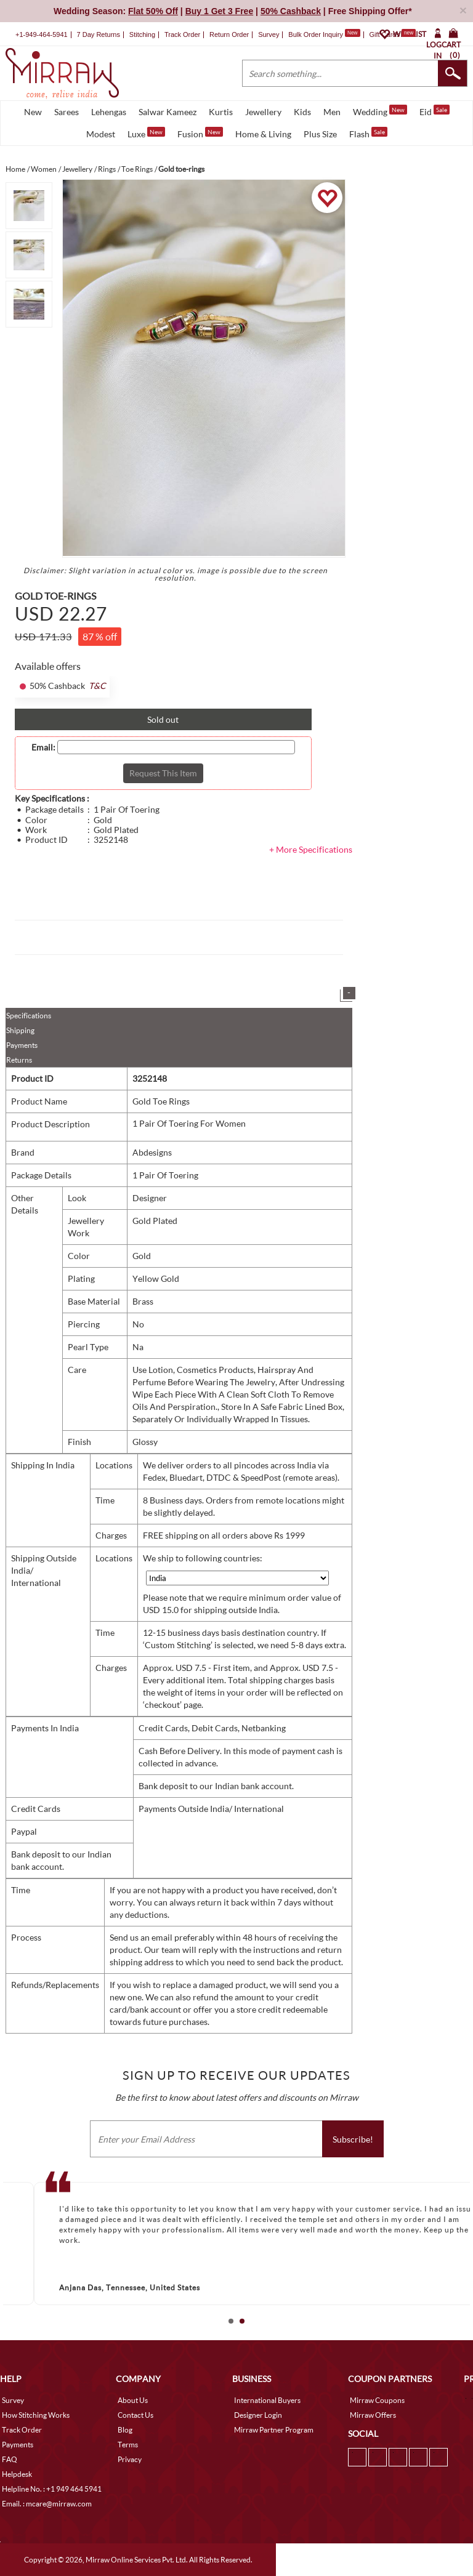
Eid (434, 111)
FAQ (9, 2459)
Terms (128, 2444)
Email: (43, 747)
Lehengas (108, 112)
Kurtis (221, 112)
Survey (268, 34)
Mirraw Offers (373, 2415)
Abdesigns (152, 1152)
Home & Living (263, 134)
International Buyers (267, 2400)
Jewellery (263, 112)
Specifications (28, 1015)
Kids (302, 112)
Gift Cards (392, 34)
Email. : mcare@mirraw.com (47, 2503)
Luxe (146, 133)
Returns (19, 1060)
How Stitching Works (36, 2415)
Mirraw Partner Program (273, 2429)
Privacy (130, 2459)
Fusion (200, 133)
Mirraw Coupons (377, 2400)
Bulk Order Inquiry (315, 34)
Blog (125, 2429)
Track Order (182, 34)
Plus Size (320, 134)
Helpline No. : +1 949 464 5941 (52, 2488)
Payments (22, 1045)
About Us (133, 2400)
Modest (100, 134)
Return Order (229, 34)
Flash (368, 133)
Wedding (380, 111)
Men (332, 112)
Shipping (20, 1030)
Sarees (66, 112)
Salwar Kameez (167, 112)
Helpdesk (17, 2474)
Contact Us (135, 2415)
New (33, 112)
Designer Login (258, 2415)
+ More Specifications (310, 849)
